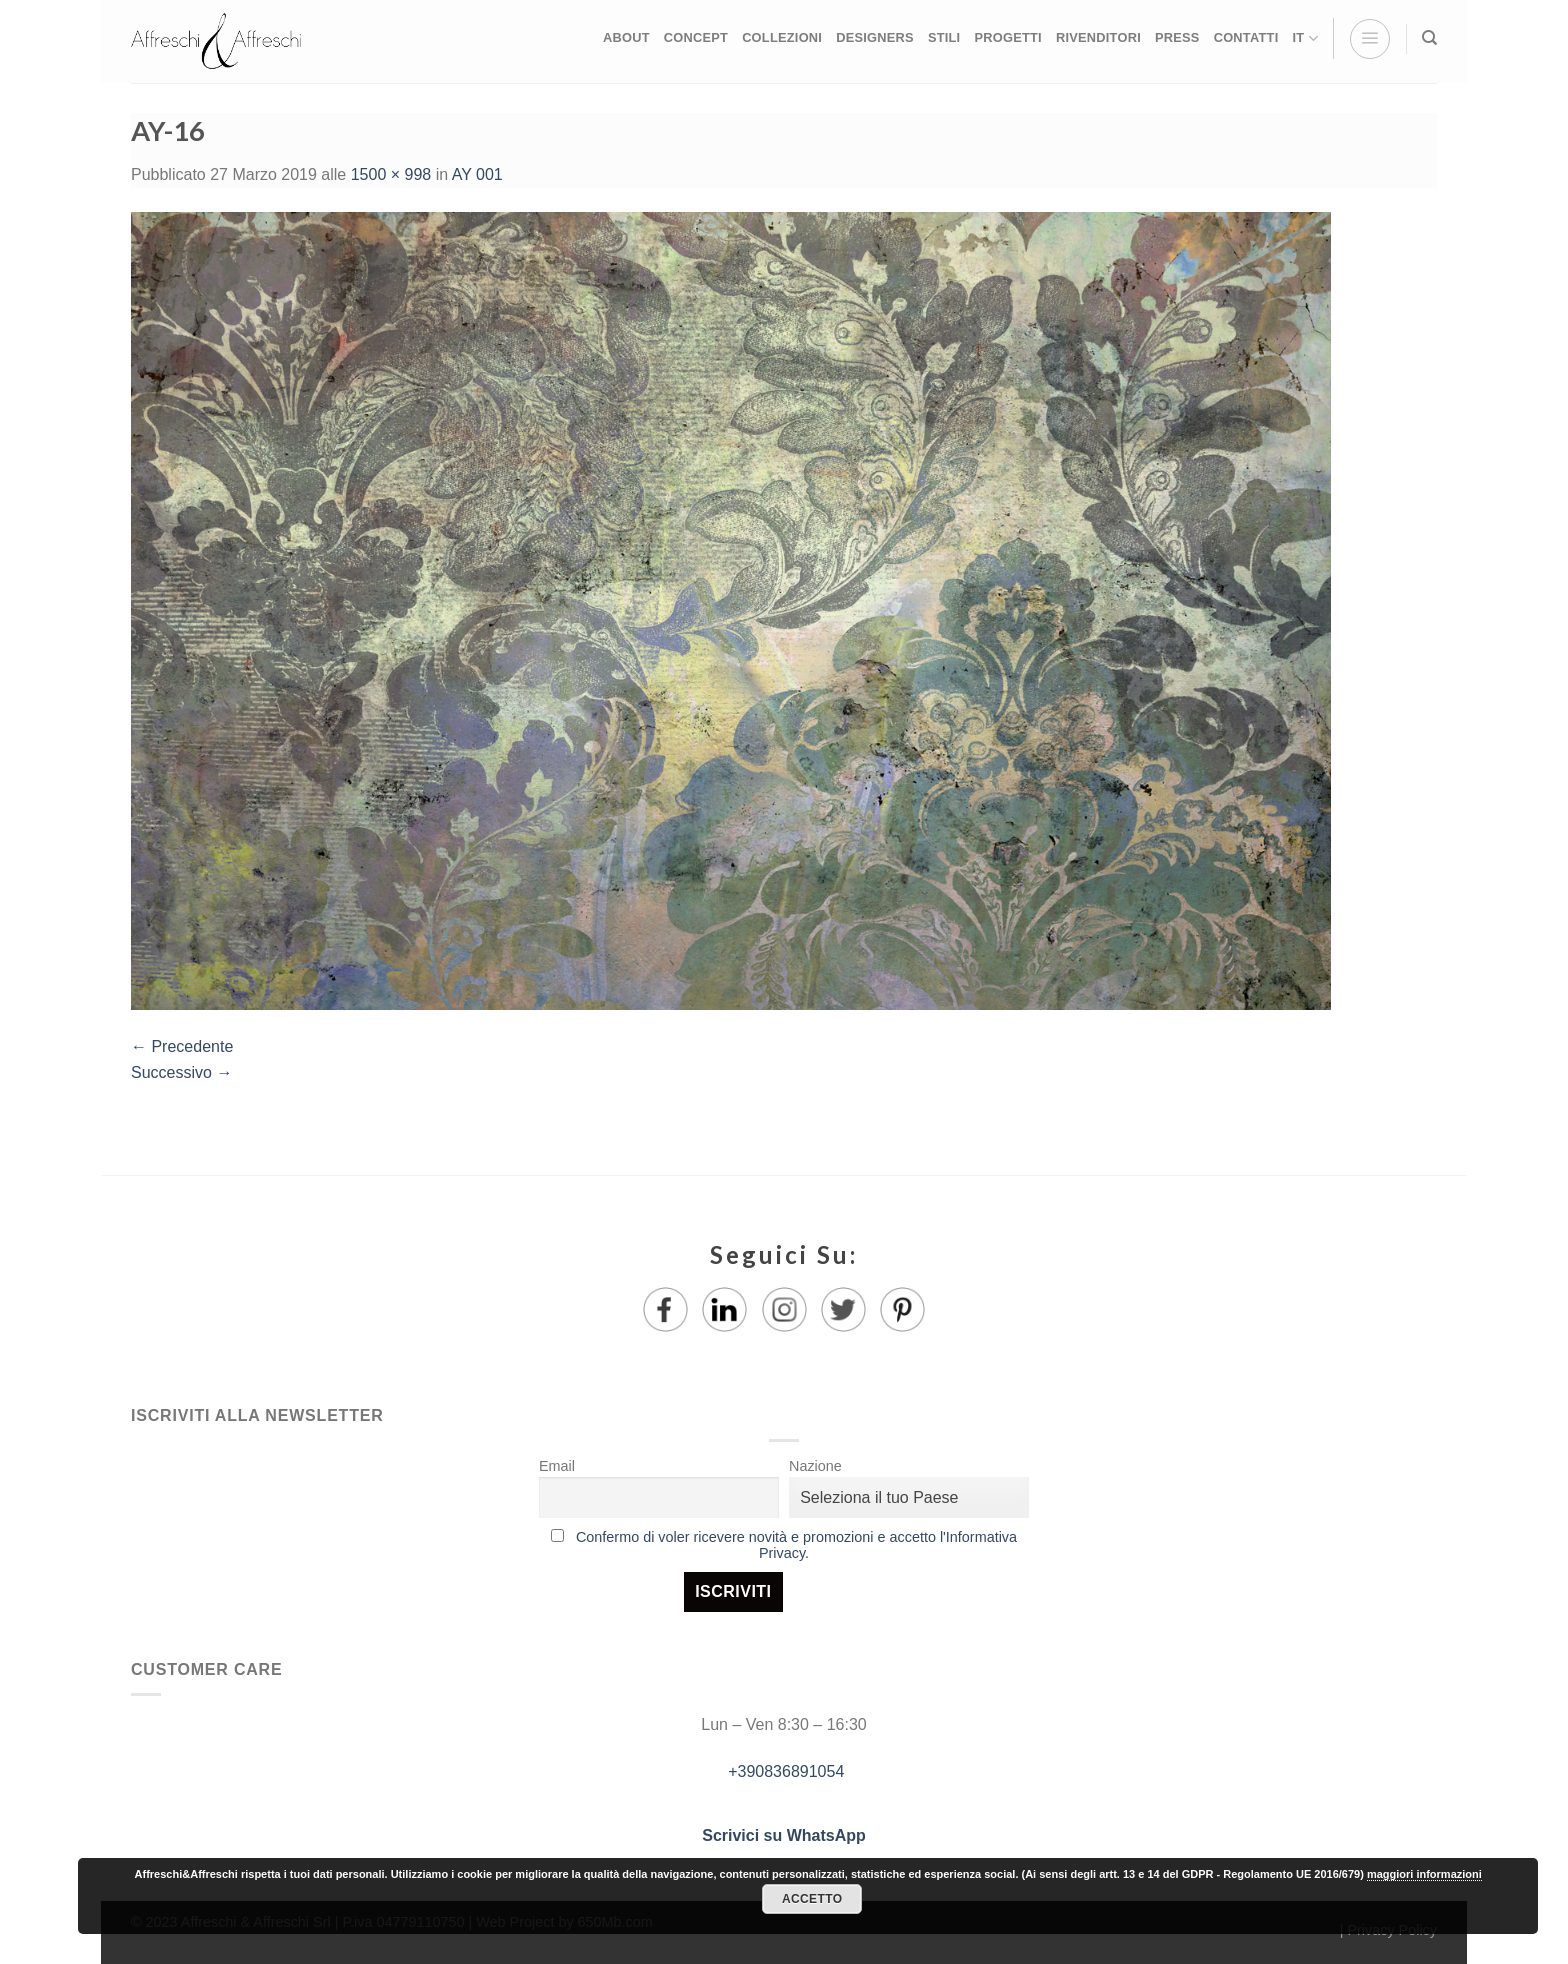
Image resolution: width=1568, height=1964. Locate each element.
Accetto (812, 1899)
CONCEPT (696, 37)
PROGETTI (1007, 37)
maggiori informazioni (1424, 1874)
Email (557, 1466)
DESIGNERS (875, 37)
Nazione (815, 1466)
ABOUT (626, 37)
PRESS (1177, 37)
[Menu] (1370, 39)
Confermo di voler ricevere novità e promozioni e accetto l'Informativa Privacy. (796, 1545)
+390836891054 (784, 1771)
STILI (944, 37)
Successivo (181, 1072)
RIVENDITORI (1098, 37)
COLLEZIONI (782, 37)
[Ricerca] (1429, 38)
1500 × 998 (391, 174)
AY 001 (477, 174)
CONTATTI (1246, 37)
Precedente (182, 1046)
